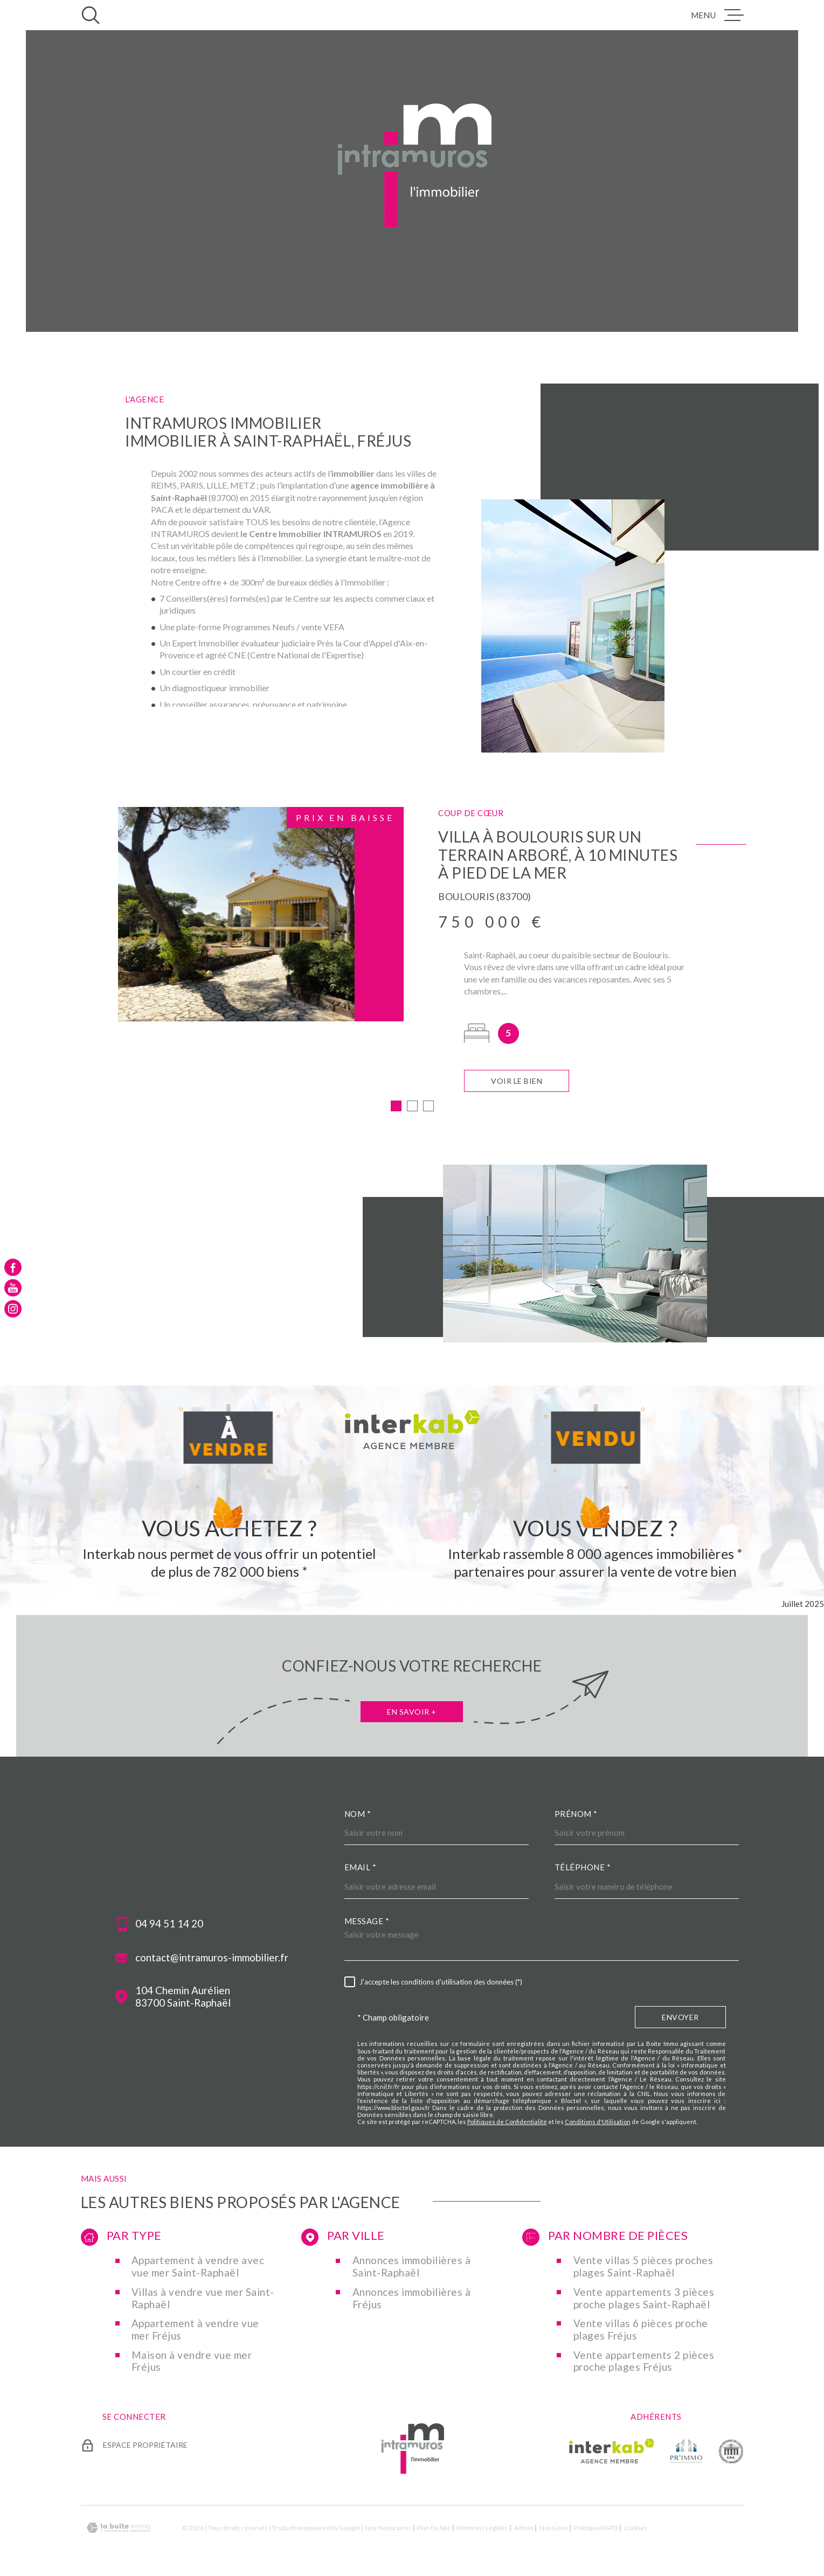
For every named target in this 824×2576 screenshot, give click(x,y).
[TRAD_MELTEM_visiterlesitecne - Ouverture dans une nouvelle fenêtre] (730, 2451)
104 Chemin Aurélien (183, 1997)
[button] (396, 1106)
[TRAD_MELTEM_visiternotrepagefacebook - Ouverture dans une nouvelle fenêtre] (13, 1267)
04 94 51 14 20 (169, 1924)
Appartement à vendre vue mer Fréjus (195, 2329)
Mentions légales (482, 2528)
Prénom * (576, 1814)
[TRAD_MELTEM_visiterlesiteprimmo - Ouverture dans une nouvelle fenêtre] (686, 2451)
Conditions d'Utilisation (598, 2121)
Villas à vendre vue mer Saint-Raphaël (202, 2298)
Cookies (635, 2528)
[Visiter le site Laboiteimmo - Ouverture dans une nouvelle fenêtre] (118, 2528)
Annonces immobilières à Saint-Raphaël (411, 2266)
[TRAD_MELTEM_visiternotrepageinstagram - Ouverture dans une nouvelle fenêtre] (13, 1308)
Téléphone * (583, 1867)
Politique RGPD (596, 2528)
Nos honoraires (388, 2528)
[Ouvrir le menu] (717, 15)
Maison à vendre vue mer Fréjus (191, 2361)
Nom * (357, 1814)
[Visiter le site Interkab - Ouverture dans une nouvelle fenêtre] (612, 2451)
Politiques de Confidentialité (507, 2121)
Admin (524, 2528)
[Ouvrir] (90, 15)
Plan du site (434, 2528)
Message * (367, 1921)
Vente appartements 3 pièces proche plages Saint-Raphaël (644, 2298)
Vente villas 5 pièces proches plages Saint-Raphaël (643, 2266)
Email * (360, 1867)
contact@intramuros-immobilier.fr (211, 1958)
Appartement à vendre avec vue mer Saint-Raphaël (198, 2266)
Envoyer (680, 2017)
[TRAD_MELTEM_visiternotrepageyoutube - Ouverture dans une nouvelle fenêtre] (13, 1288)
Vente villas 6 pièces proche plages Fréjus (640, 2329)
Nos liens (553, 2528)
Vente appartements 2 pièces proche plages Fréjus (644, 2361)
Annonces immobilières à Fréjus (411, 2298)
